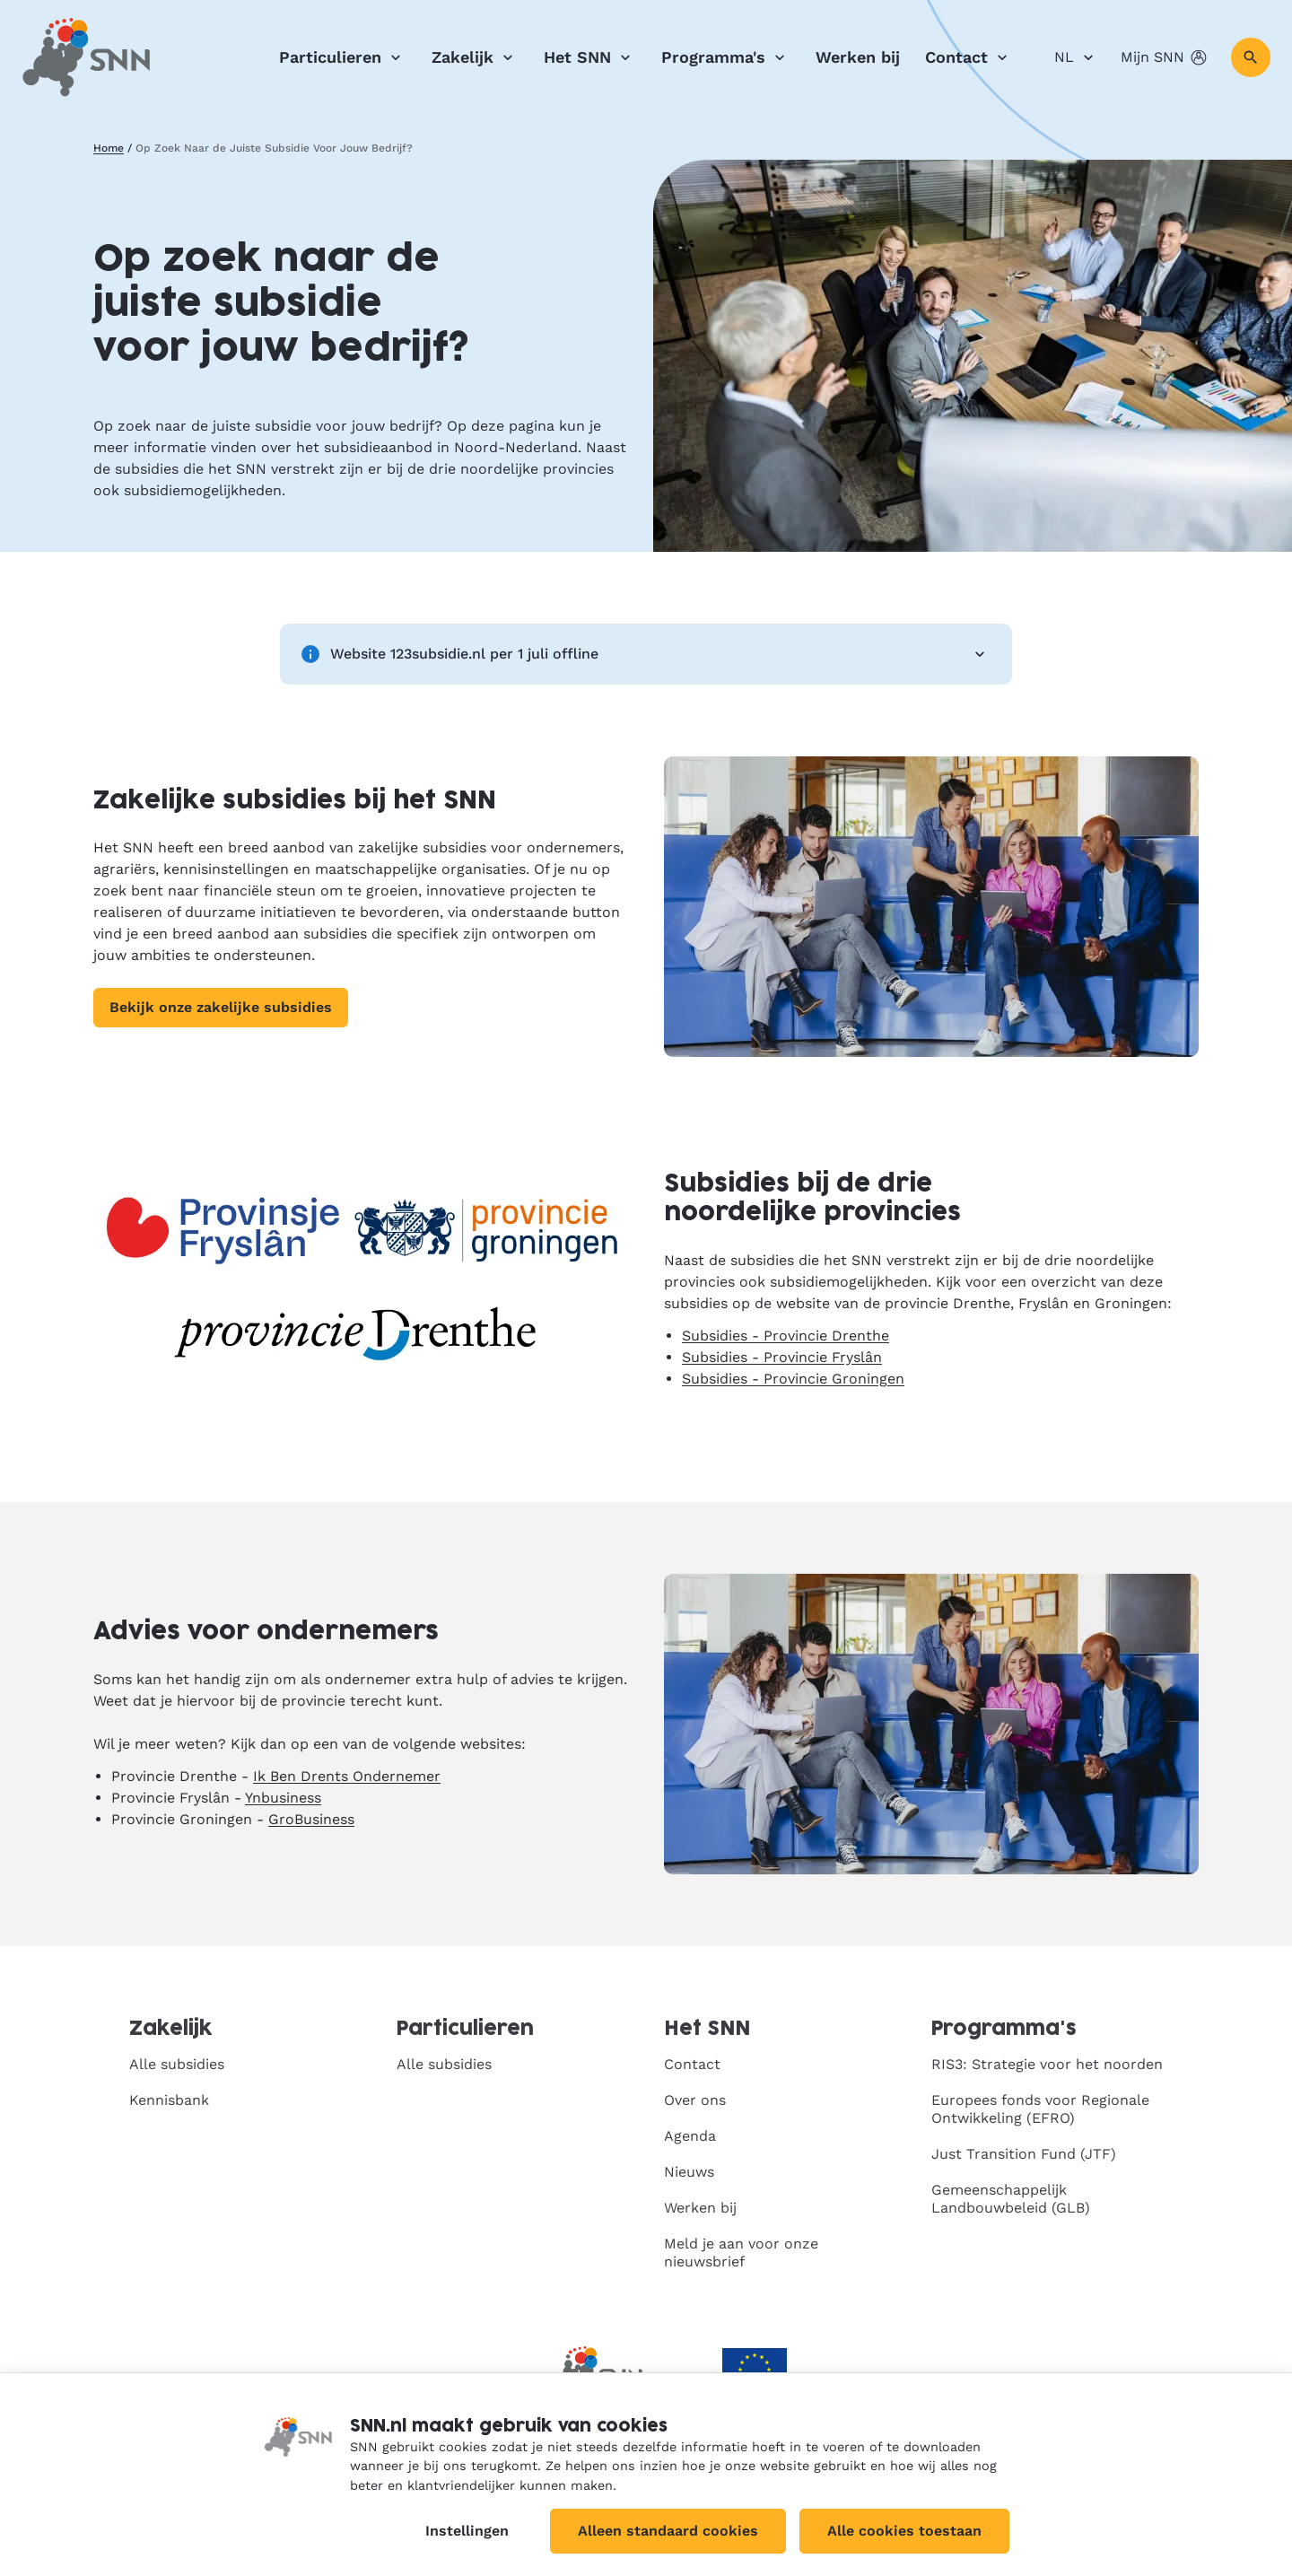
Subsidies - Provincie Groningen (793, 1378)
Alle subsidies (176, 2064)
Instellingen (467, 2530)
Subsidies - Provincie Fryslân (782, 1357)
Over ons (695, 2100)
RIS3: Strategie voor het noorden (1047, 2064)
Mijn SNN (1165, 57)
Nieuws (689, 2171)
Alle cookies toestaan (904, 2530)
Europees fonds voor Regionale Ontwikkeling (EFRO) (1040, 2108)
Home (108, 148)
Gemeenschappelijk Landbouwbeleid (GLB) (1010, 2198)
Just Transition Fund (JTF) (1023, 2153)
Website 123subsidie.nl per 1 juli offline (646, 654)
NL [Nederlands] (1076, 57)
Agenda (690, 2135)
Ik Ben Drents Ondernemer (347, 1776)
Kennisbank (169, 2100)
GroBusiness (311, 1819)
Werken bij (858, 57)
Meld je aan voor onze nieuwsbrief (741, 2252)
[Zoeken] (1250, 57)
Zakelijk (475, 57)
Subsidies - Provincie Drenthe (785, 1335)
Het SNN (590, 57)
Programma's (725, 57)
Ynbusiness (283, 1797)
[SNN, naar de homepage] (86, 57)
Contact (969, 57)
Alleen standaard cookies (668, 2530)
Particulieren (342, 57)
